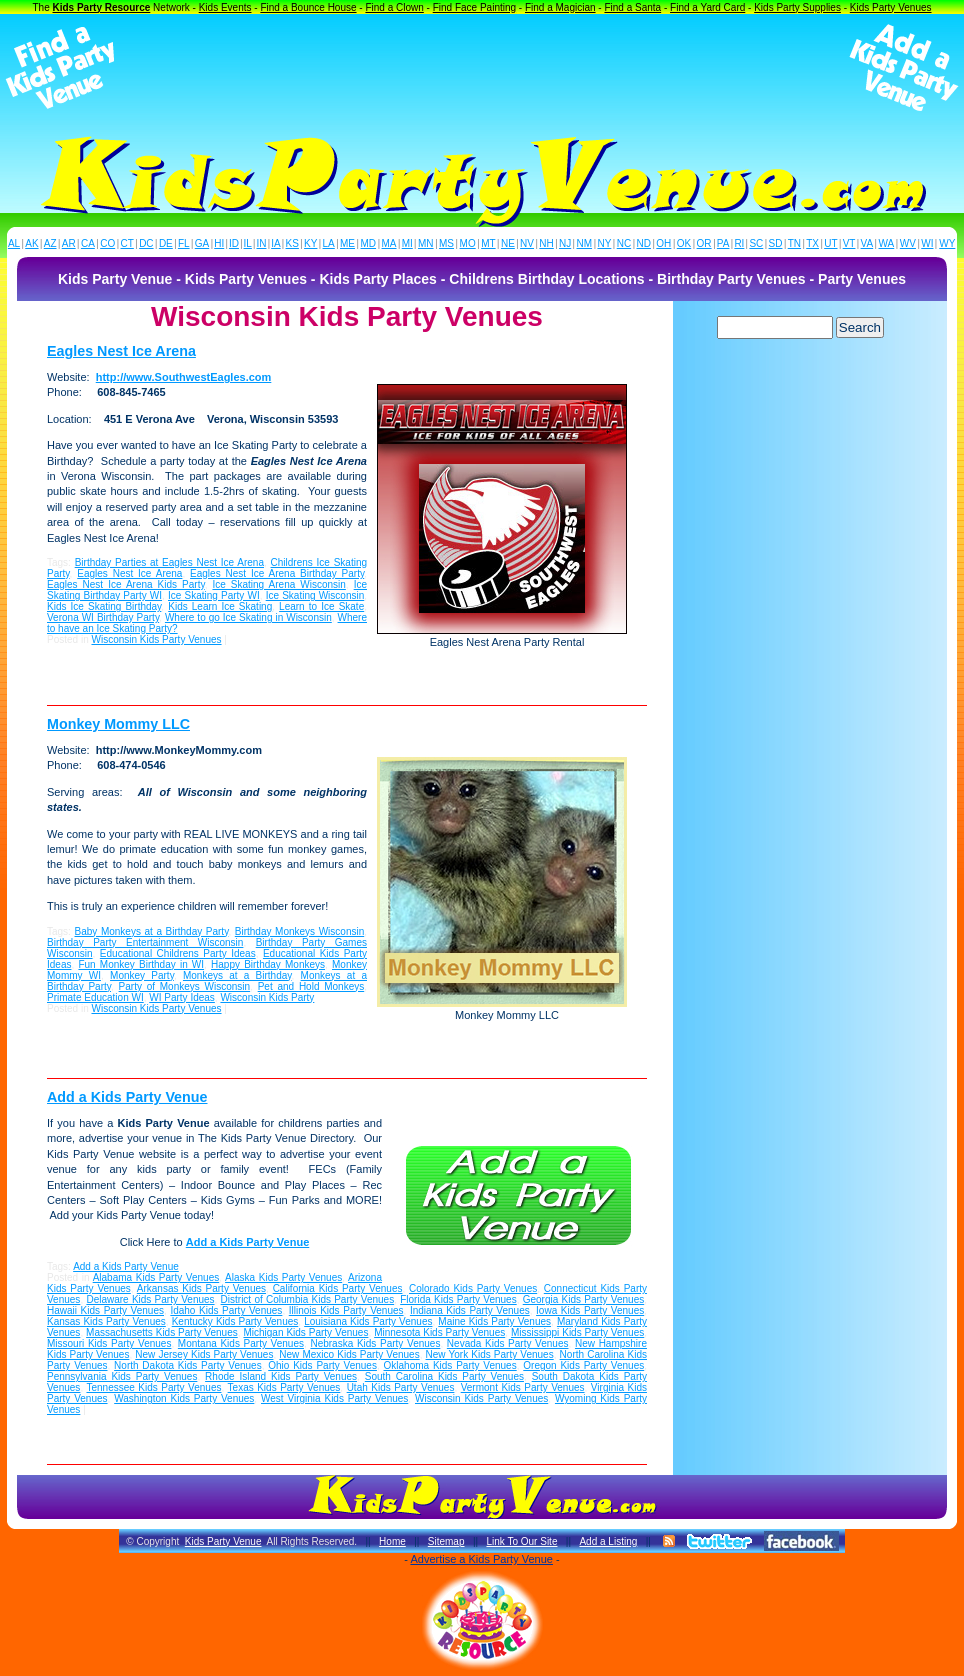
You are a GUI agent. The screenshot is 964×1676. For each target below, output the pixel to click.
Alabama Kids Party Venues (156, 1277)
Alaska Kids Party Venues (283, 1277)
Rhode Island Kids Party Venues (281, 1376)
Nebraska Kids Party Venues (375, 1343)
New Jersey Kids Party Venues (204, 1354)
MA (389, 243)
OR (704, 243)
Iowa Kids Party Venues (590, 1310)
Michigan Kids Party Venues (305, 1332)
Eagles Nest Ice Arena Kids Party (126, 584)
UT (830, 243)
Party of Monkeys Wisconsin (185, 986)
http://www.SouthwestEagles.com (184, 377)
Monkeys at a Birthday (237, 975)
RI (739, 243)
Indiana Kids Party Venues (470, 1310)
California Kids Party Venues (338, 1288)
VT (849, 243)
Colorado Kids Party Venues (473, 1288)
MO (468, 243)
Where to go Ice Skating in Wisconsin (248, 617)
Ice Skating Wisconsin (315, 595)
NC (624, 243)
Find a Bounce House (308, 7)
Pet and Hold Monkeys (311, 986)
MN (426, 243)
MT (488, 243)
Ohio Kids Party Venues (322, 1365)
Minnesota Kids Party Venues (439, 1332)
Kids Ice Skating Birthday (104, 606)
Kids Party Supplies (797, 7)
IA (275, 243)
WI (927, 243)
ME (347, 243)
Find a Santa (632, 7)
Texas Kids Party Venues (284, 1387)
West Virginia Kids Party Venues (334, 1398)
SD (776, 243)
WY (947, 243)
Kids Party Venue (223, 1541)
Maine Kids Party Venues (494, 1321)
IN (261, 243)
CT (127, 243)
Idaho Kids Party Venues (226, 1310)
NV (527, 243)
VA (867, 243)
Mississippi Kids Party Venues (577, 1332)
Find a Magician (560, 7)
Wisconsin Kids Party (267, 997)
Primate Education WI (95, 997)
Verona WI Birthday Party (103, 617)
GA (202, 243)
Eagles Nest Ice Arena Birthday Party (277, 573)
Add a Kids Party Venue (127, 1097)
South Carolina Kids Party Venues (444, 1376)
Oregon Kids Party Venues (583, 1365)
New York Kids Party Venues (490, 1354)
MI (407, 243)
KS (292, 243)
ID (234, 243)
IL (248, 243)
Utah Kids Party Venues (401, 1387)
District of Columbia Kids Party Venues (308, 1299)
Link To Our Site (521, 1541)
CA (88, 243)
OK (684, 243)
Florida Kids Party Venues (458, 1299)
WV (908, 243)
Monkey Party (142, 975)
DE (166, 243)
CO (107, 243)
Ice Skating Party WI (214, 595)
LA (329, 243)
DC (146, 243)
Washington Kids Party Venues (184, 1398)
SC (756, 243)
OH (663, 243)
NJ (565, 243)
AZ (50, 243)
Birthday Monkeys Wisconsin (299, 931)
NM (585, 243)
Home (392, 1541)
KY (310, 243)
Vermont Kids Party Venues (523, 1387)
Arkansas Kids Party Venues (201, 1288)
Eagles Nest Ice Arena (121, 351)
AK (31, 243)
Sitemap (446, 1541)
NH (546, 243)
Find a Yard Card (707, 7)
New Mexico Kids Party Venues (349, 1354)
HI (219, 243)
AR (69, 243)
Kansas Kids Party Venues (106, 1321)
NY (604, 243)
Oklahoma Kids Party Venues (450, 1365)
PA (723, 243)
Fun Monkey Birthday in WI (141, 964)
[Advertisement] (482, 68)
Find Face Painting (474, 7)
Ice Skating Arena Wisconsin (278, 584)
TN (794, 243)
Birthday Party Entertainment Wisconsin (145, 942)
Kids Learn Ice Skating (220, 606)
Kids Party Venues (891, 7)
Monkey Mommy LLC (118, 724)
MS (446, 243)
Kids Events (225, 7)
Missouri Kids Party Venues (109, 1343)
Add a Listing (608, 1541)
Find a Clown (394, 7)
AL (14, 243)
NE (508, 243)
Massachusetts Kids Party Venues (162, 1332)
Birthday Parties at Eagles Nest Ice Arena (169, 562)
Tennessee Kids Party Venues (153, 1387)
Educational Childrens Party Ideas (178, 953)
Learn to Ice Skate (321, 606)
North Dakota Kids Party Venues (188, 1365)
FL (184, 243)
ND (644, 243)
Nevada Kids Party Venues (508, 1343)
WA (887, 243)
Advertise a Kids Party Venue (481, 1559)
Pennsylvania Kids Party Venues (122, 1376)
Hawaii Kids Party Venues (105, 1310)
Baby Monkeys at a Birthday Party (152, 931)
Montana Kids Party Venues (241, 1343)
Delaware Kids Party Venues (150, 1299)
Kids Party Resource (102, 7)
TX (812, 243)
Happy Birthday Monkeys (268, 964)
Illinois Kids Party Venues (346, 1310)
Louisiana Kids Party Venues (368, 1321)
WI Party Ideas (182, 997)
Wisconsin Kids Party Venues (156, 639)
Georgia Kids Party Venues (584, 1299)
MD (369, 243)
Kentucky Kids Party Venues (235, 1321)
